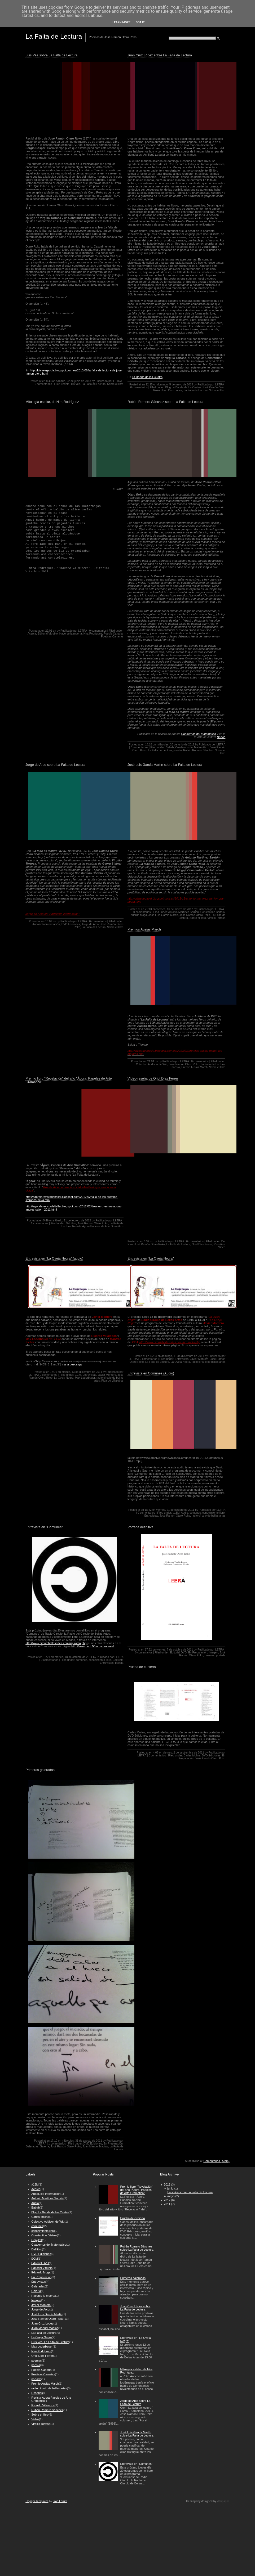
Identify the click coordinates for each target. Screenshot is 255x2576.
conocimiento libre (213, 1512)
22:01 (48, 630)
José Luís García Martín (163, 915)
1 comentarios (39, 1223)
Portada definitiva (140, 1527)
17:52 (148, 1649)
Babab (221, 737)
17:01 (53, 1371)
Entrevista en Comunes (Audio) (151, 1373)
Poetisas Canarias (112, 636)
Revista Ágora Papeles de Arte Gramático (97, 1226)
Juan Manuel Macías (95, 2146)
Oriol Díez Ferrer (202, 1244)
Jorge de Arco (90, 924)
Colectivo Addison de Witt (151, 1064)
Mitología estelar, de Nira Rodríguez (52, 402)
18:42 (148, 1509)
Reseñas (219, 1244)
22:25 (149, 384)
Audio (184, 1512)
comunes (195, 1512)
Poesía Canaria (113, 633)
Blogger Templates (36, 2501)
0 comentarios (43, 384)
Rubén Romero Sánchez (198, 750)
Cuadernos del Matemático (198, 733)
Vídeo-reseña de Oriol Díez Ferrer (153, 1078)
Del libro (71, 1223)
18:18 (148, 744)
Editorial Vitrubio (48, 633)
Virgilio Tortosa (216, 917)
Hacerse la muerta (70, 633)
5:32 (146, 1241)
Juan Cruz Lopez (171, 390)
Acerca (32, 633)
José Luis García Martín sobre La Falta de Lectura (165, 765)
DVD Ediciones (70, 924)
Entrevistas (89, 1374)
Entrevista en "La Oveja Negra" (151, 1258)
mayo (170, 2196)
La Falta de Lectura (196, 390)
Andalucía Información (46, 924)
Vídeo (221, 1247)
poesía (177, 750)
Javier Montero (107, 1374)
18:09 (48, 921)
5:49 (46, 1220)
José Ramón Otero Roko (194, 915)
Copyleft (117, 1659)
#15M (176, 1512)
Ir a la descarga (71, 1364)
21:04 (150, 1061)
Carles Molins (192, 1755)
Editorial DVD (178, 1652)
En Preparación (197, 1652)
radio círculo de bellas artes (209, 1361)
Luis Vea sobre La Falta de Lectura (51, 55)
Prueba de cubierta (142, 1667)
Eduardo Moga (138, 915)
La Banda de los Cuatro (147, 377)
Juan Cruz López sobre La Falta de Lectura (160, 55)
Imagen (213, 1652)
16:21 (46, 1657)
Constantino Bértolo (212, 912)
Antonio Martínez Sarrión (183, 912)
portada (220, 1655)
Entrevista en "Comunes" (44, 1527)
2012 (167, 2200)
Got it (140, 22)
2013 (167, 2184)
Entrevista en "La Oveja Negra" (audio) (54, 1258)
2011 (167, 2204)
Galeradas (32, 2146)
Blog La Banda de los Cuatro (182, 387)
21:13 (148, 909)
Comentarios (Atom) (216, 2161)
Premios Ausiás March (144, 929)
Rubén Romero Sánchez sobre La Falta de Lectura (165, 402)
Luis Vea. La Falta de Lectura (88, 384)
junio (170, 2188)
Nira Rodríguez (92, 633)
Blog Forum (60, 2501)
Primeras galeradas (40, 1770)
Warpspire (223, 2501)
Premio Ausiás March (194, 1067)
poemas (209, 1655)
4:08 (155, 1752)
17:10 (53, 2140)
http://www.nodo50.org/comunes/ (92, 1646)
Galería (44, 2146)
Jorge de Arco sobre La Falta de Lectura (55, 765)
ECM (78, 1374)
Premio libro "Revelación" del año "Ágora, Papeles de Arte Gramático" (68, 1080)
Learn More (121, 22)
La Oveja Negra (63, 1377)
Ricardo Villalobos (112, 1380)
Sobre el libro (115, 384)
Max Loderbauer (85, 1377)
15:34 (153, 1356)
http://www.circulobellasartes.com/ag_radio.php (55, 1643)
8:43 (48, 381)
